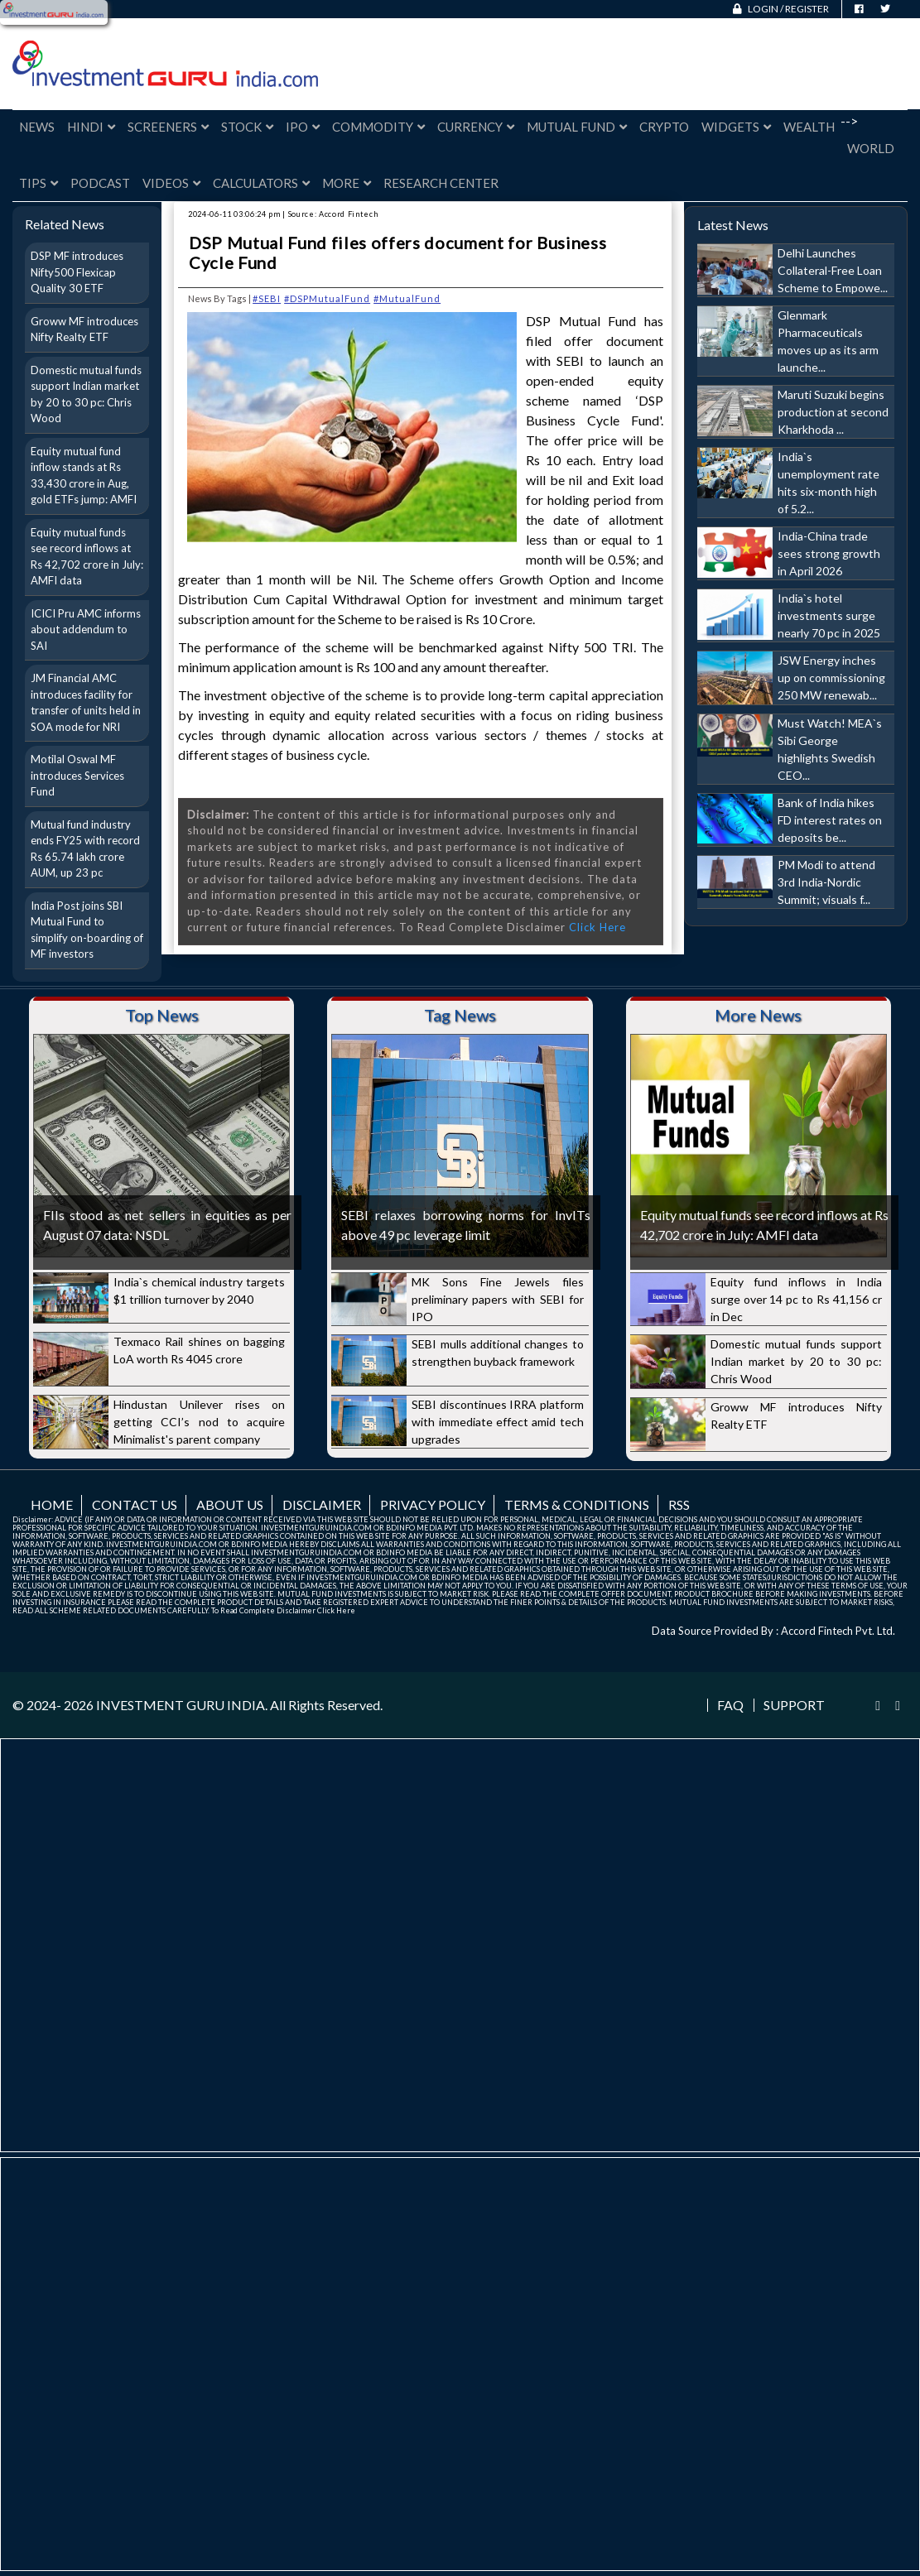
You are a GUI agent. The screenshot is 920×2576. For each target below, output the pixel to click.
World (870, 148)
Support (794, 1705)
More (346, 182)
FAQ (730, 1705)
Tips (38, 182)
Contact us (134, 1504)
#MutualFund (407, 298)
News (37, 126)
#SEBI (267, 298)
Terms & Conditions (576, 1504)
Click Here (597, 927)
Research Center (441, 182)
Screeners (168, 126)
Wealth (809, 126)
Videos (171, 182)
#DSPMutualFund (327, 298)
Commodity (378, 126)
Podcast (100, 182)
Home (52, 1504)
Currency (475, 126)
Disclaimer (321, 1504)
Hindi (91, 126)
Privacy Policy (432, 1504)
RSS (679, 1504)
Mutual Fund (577, 126)
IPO (303, 126)
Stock (247, 126)
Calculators (261, 182)
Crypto (664, 126)
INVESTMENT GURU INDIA (180, 1705)
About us (229, 1504)
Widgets (736, 126)
